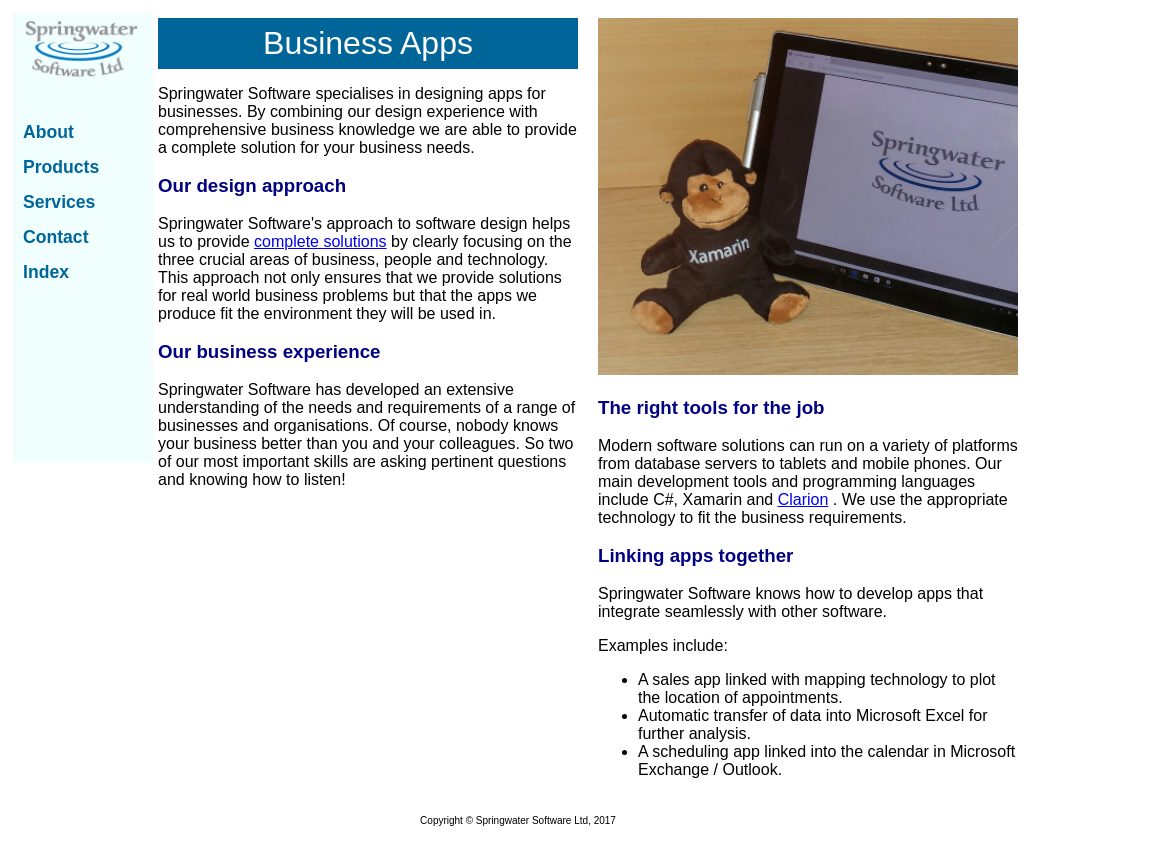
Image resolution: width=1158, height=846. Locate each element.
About (48, 132)
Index (46, 272)
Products (61, 167)
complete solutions (320, 241)
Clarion (803, 499)
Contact (56, 237)
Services (59, 202)
